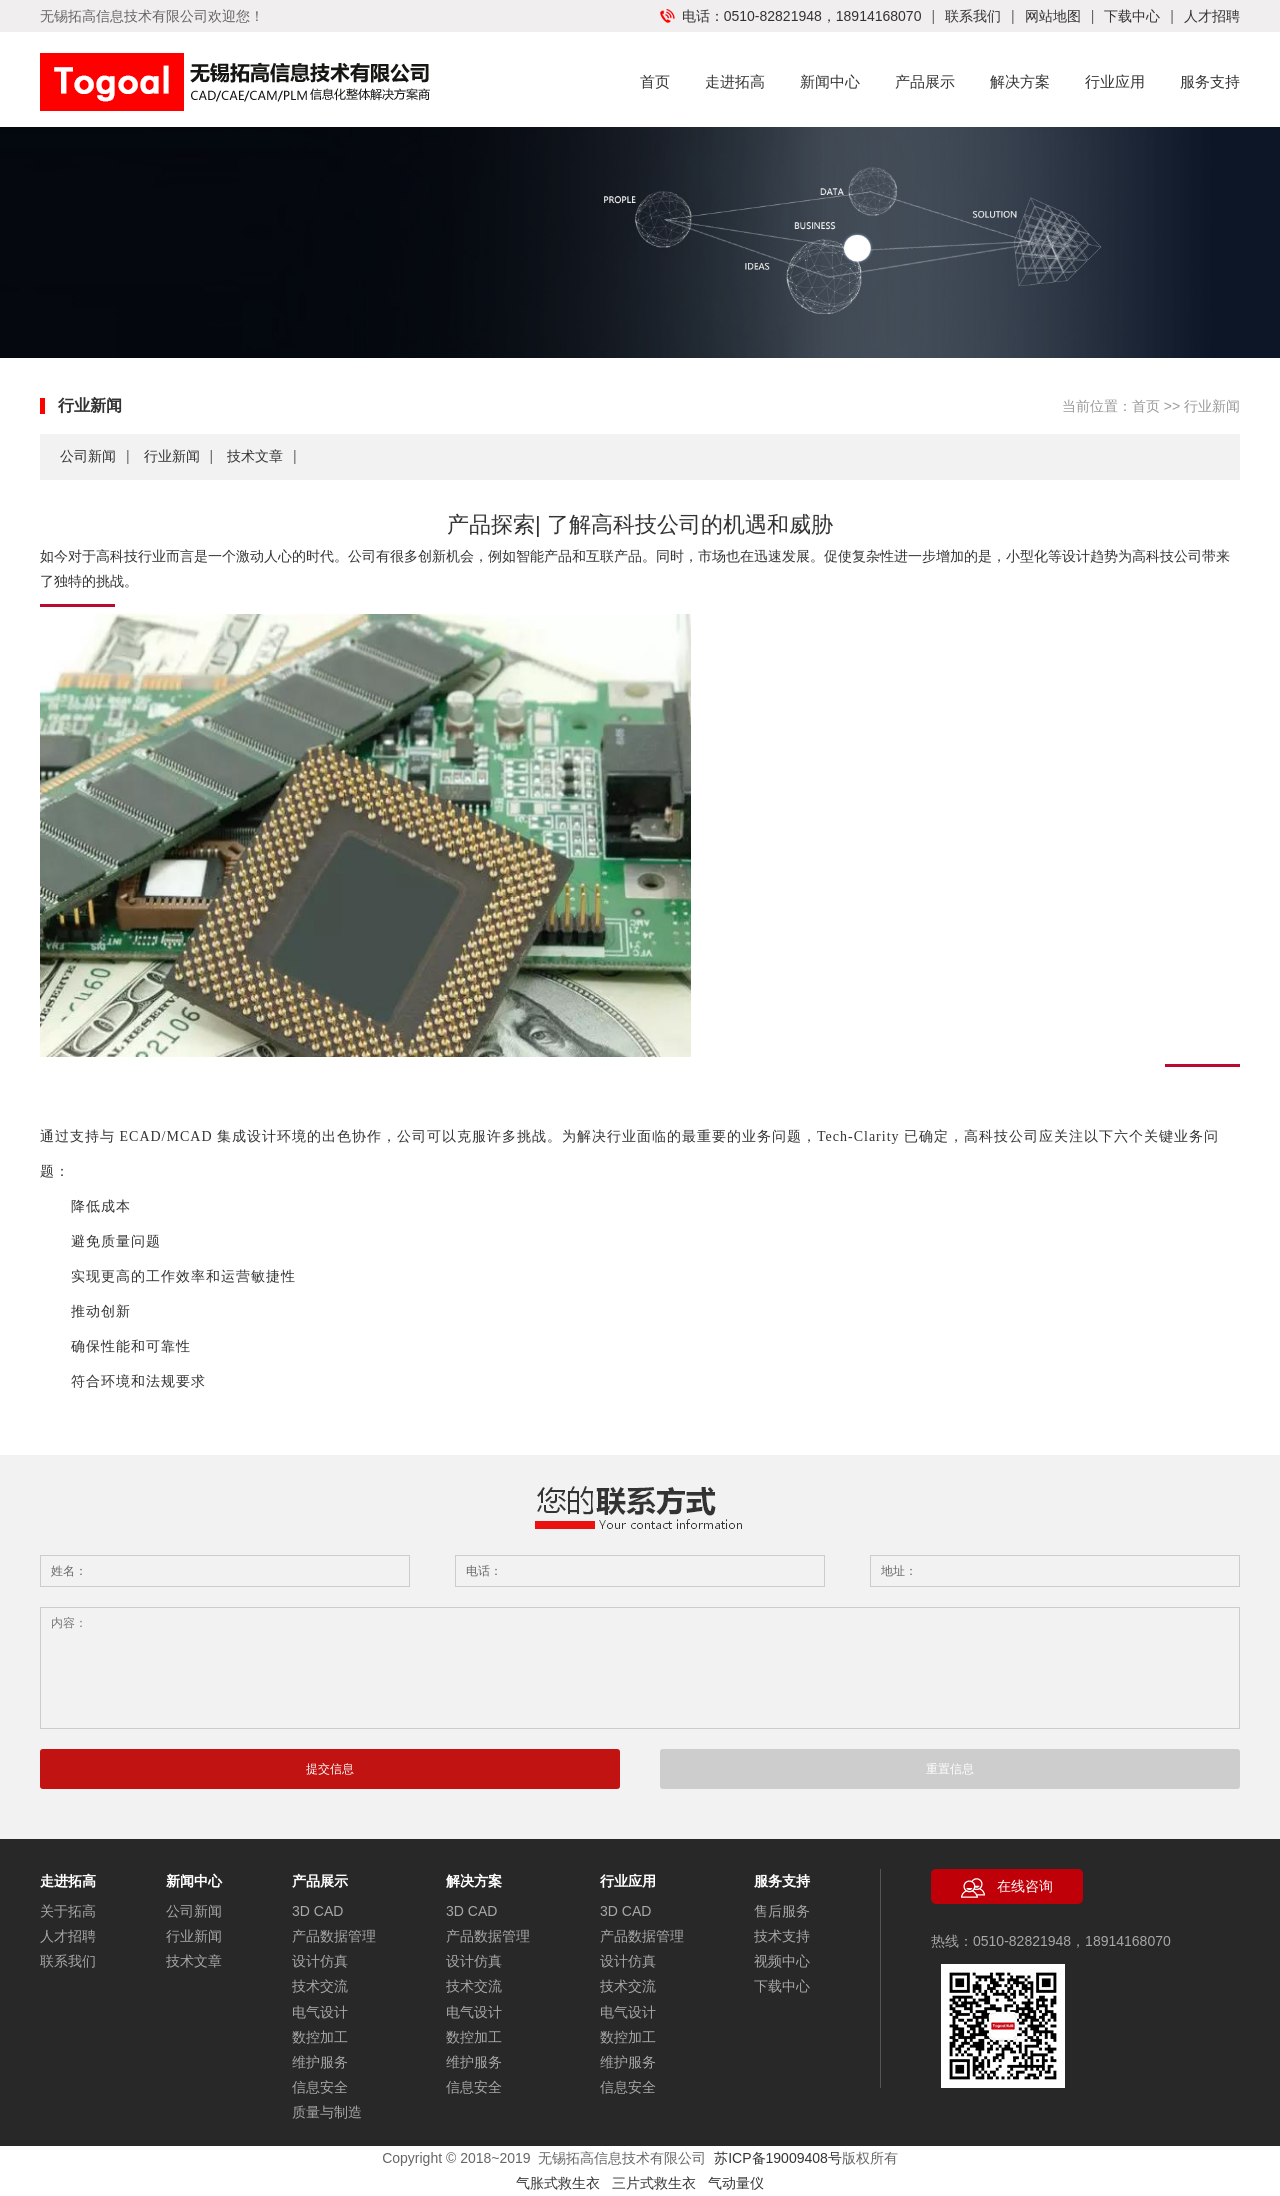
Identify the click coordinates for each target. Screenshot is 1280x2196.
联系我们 (973, 16)
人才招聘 (1212, 16)
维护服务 (320, 2062)
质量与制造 (327, 2112)
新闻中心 (830, 81)
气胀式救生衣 (558, 2183)
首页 (655, 81)
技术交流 (320, 1986)
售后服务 (782, 1911)
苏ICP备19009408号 (778, 2158)
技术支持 (782, 1936)
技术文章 (255, 456)
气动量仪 (736, 2183)
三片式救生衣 (660, 2183)
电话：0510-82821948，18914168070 (791, 16)
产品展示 (925, 81)
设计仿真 (320, 1961)
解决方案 (1020, 81)
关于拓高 (68, 1911)
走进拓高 (735, 81)
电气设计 (320, 2012)
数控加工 (320, 2037)
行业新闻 (172, 456)
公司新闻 (88, 456)
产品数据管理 (334, 1936)
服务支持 (1210, 81)
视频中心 (782, 1961)
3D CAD (317, 1911)
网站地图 (1053, 16)
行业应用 (1115, 81)
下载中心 (1132, 16)
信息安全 (320, 2087)
